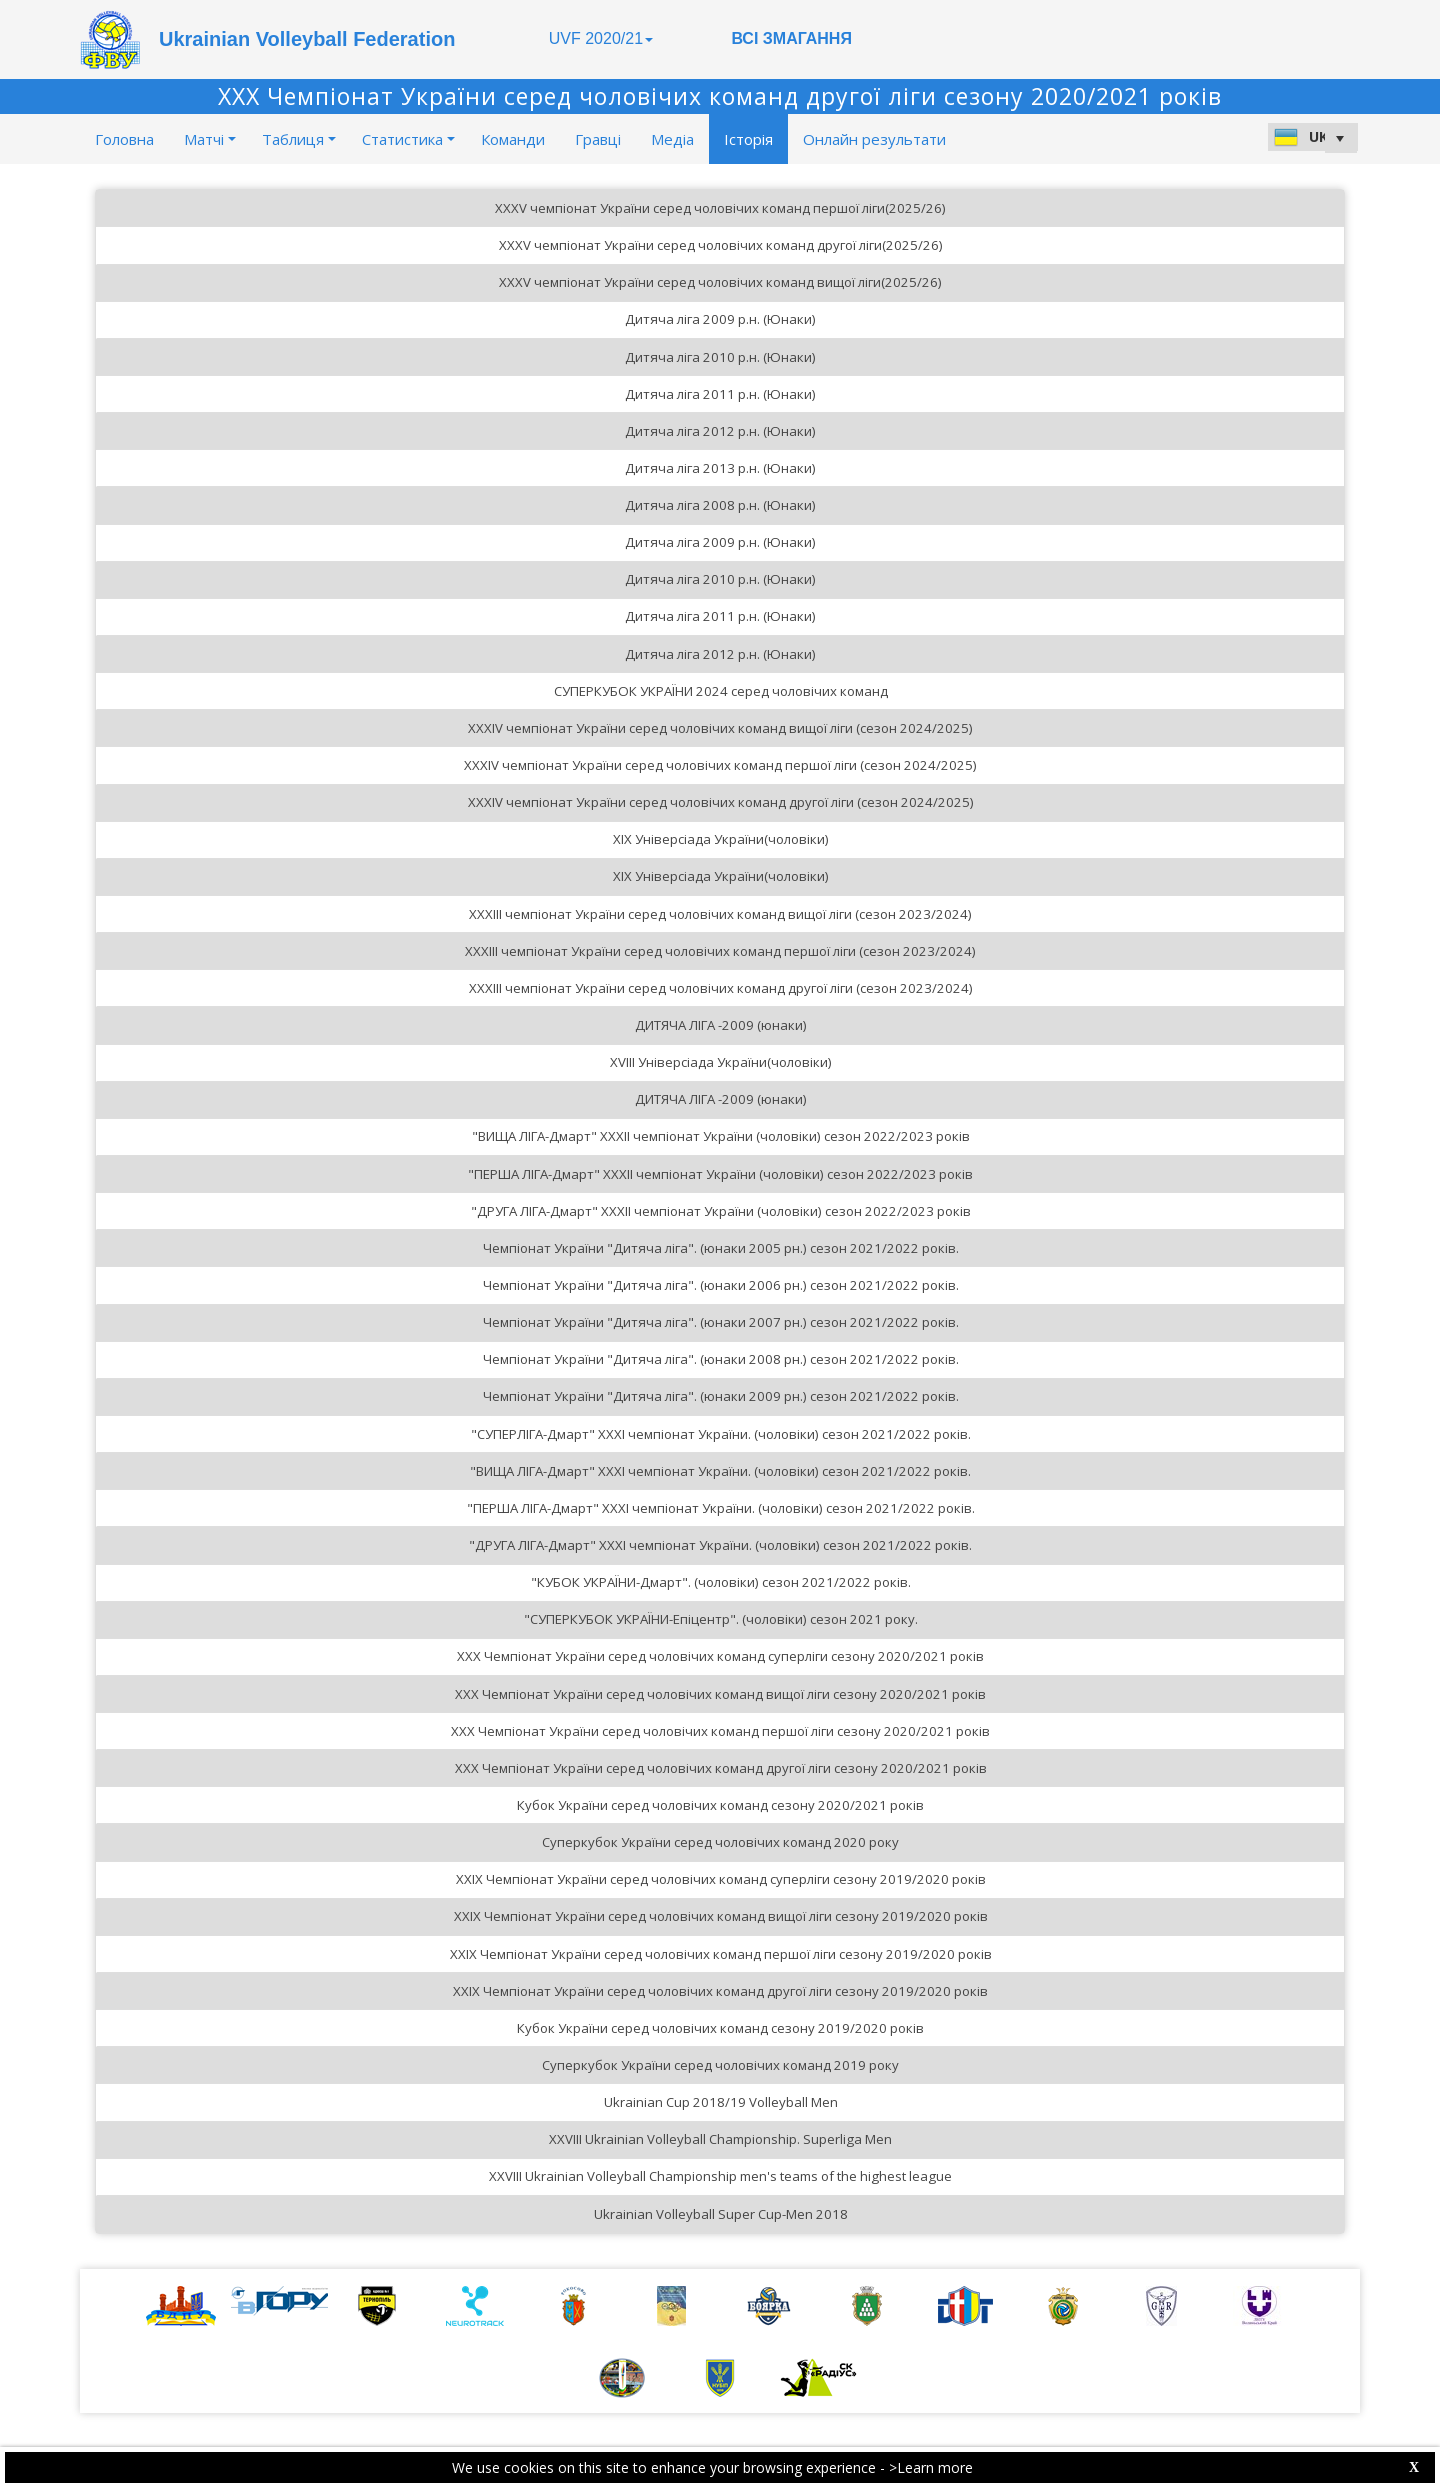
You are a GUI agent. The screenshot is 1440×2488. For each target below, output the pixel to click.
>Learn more (931, 2467)
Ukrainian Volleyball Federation (307, 39)
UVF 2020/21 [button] (601, 38)
